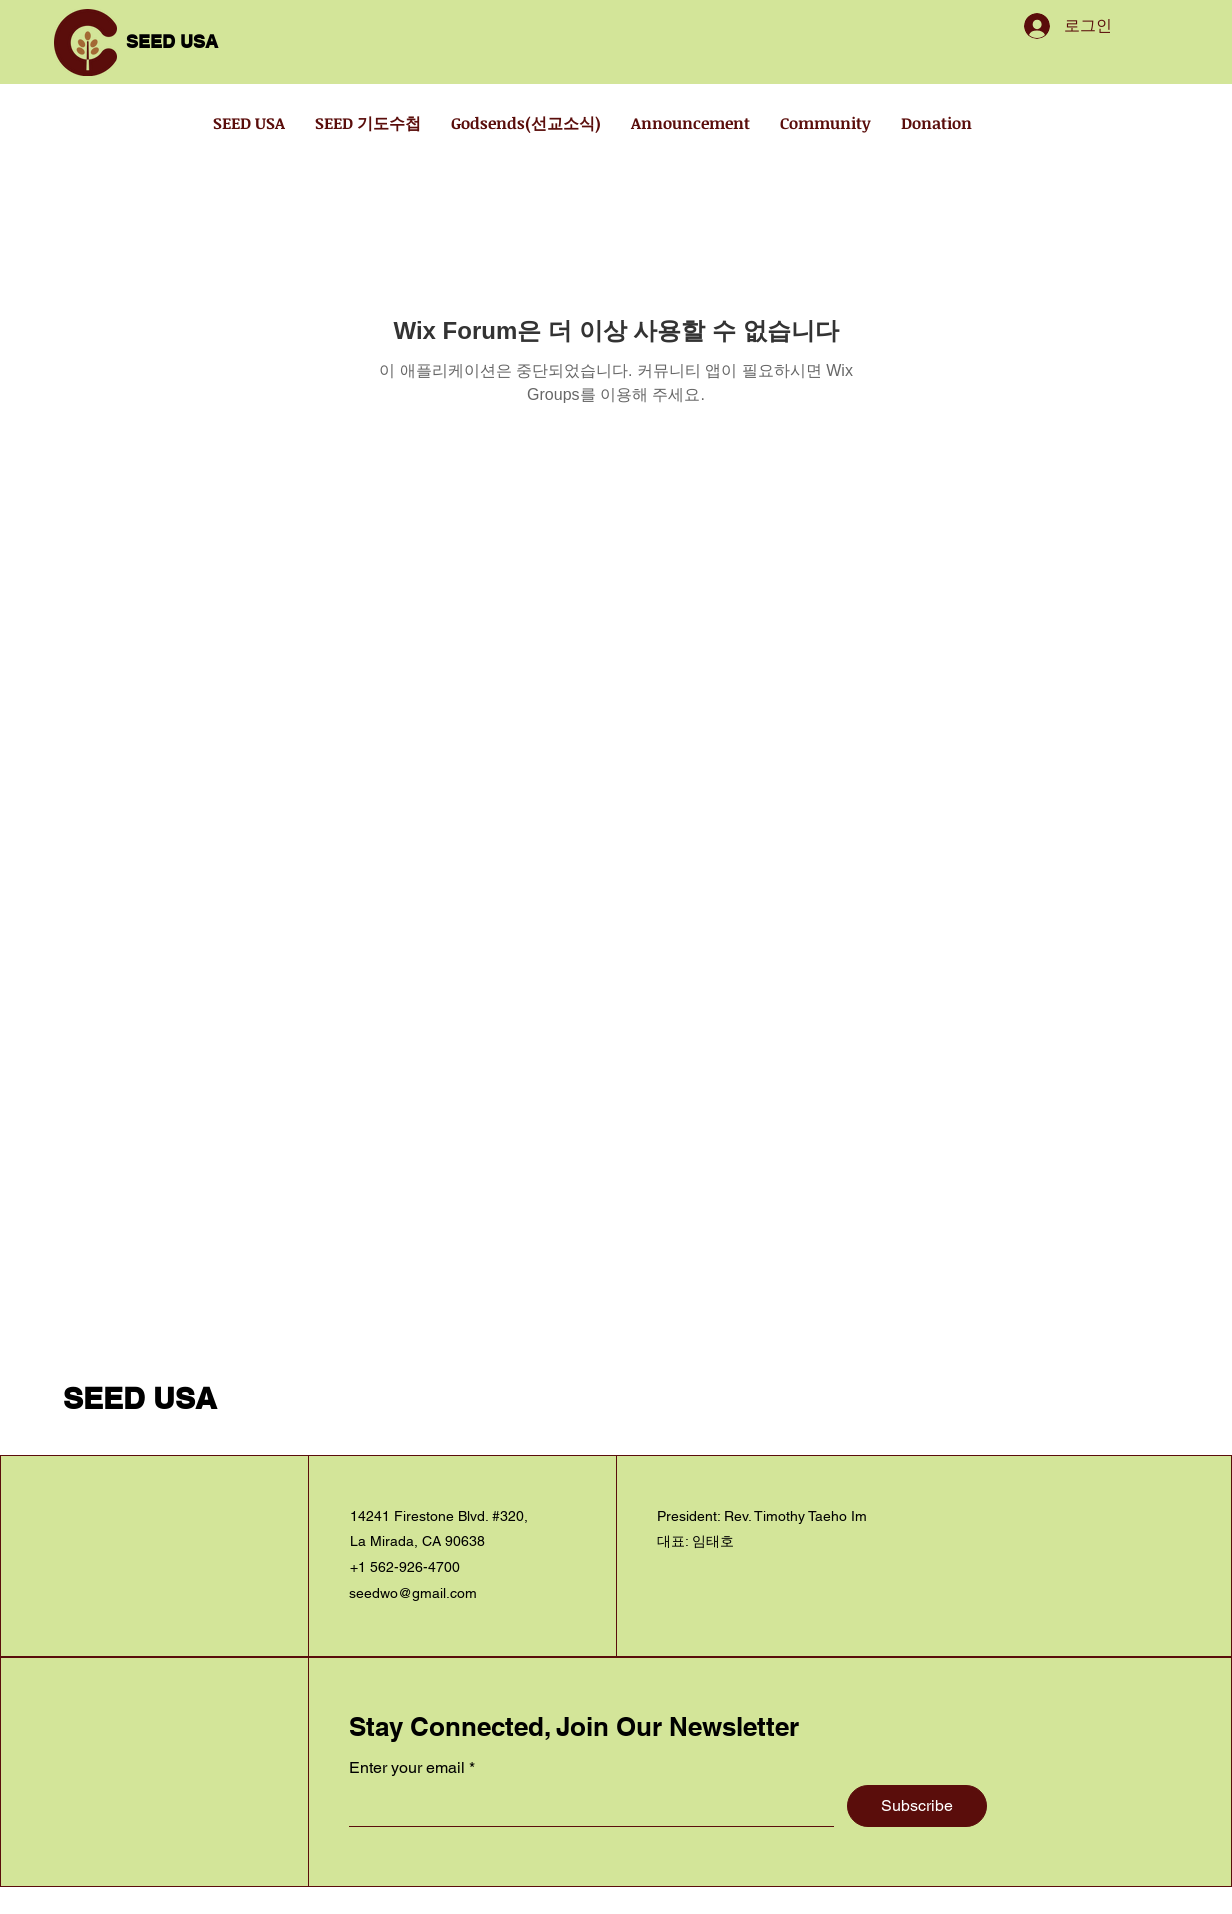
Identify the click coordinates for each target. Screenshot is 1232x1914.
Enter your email (407, 1768)
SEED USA (172, 41)
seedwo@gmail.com (413, 1593)
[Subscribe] (917, 1806)
